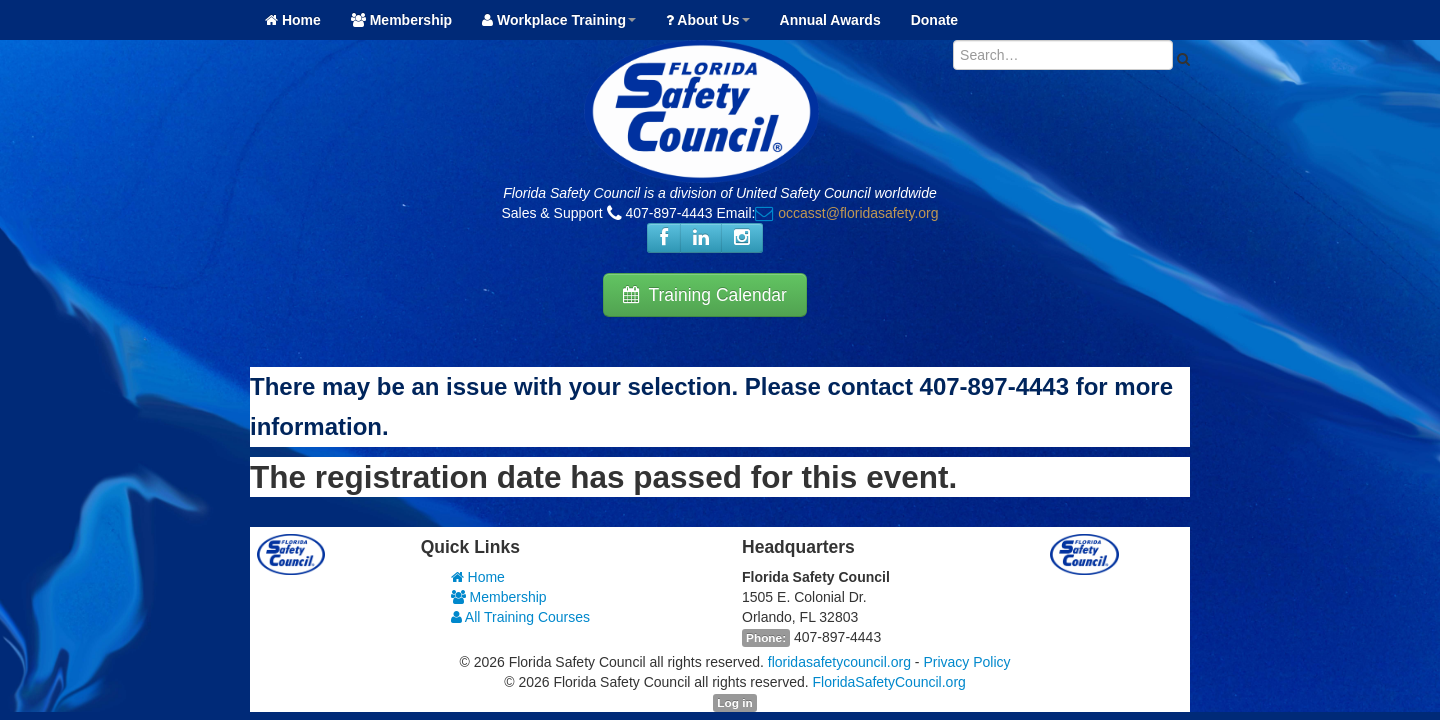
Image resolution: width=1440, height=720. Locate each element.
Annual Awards (830, 20)
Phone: (766, 638)
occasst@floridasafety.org (858, 213)
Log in (734, 703)
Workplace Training (559, 20)
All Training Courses (520, 617)
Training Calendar (705, 295)
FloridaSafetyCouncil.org (889, 682)
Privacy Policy (966, 662)
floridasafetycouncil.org (839, 662)
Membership (401, 20)
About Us (708, 20)
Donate (934, 20)
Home (293, 20)
